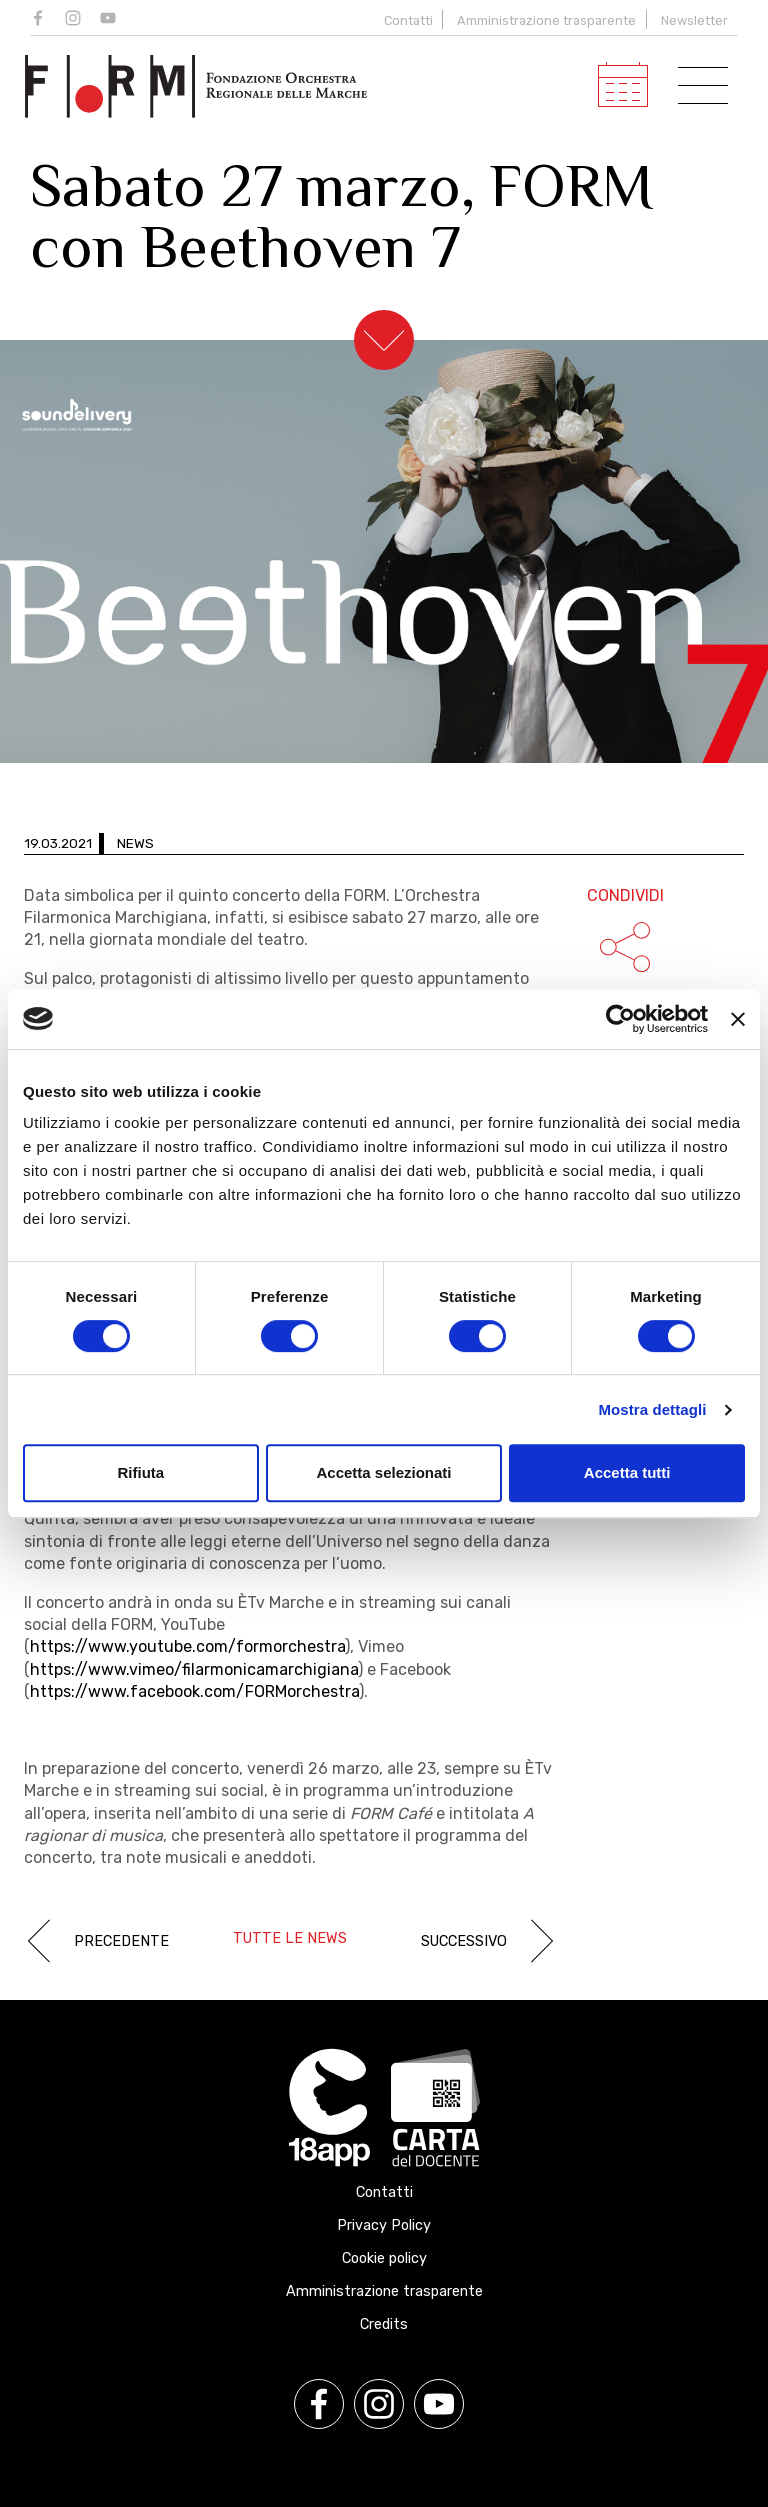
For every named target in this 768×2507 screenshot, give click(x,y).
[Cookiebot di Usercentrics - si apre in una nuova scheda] (620, 1019)
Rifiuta (140, 1472)
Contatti (407, 20)
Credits (384, 2324)
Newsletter (694, 20)
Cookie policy (384, 2258)
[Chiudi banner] (738, 1019)
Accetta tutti (627, 1472)
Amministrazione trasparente (546, 20)
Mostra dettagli (652, 1409)
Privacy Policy (384, 2225)
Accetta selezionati (383, 1472)
